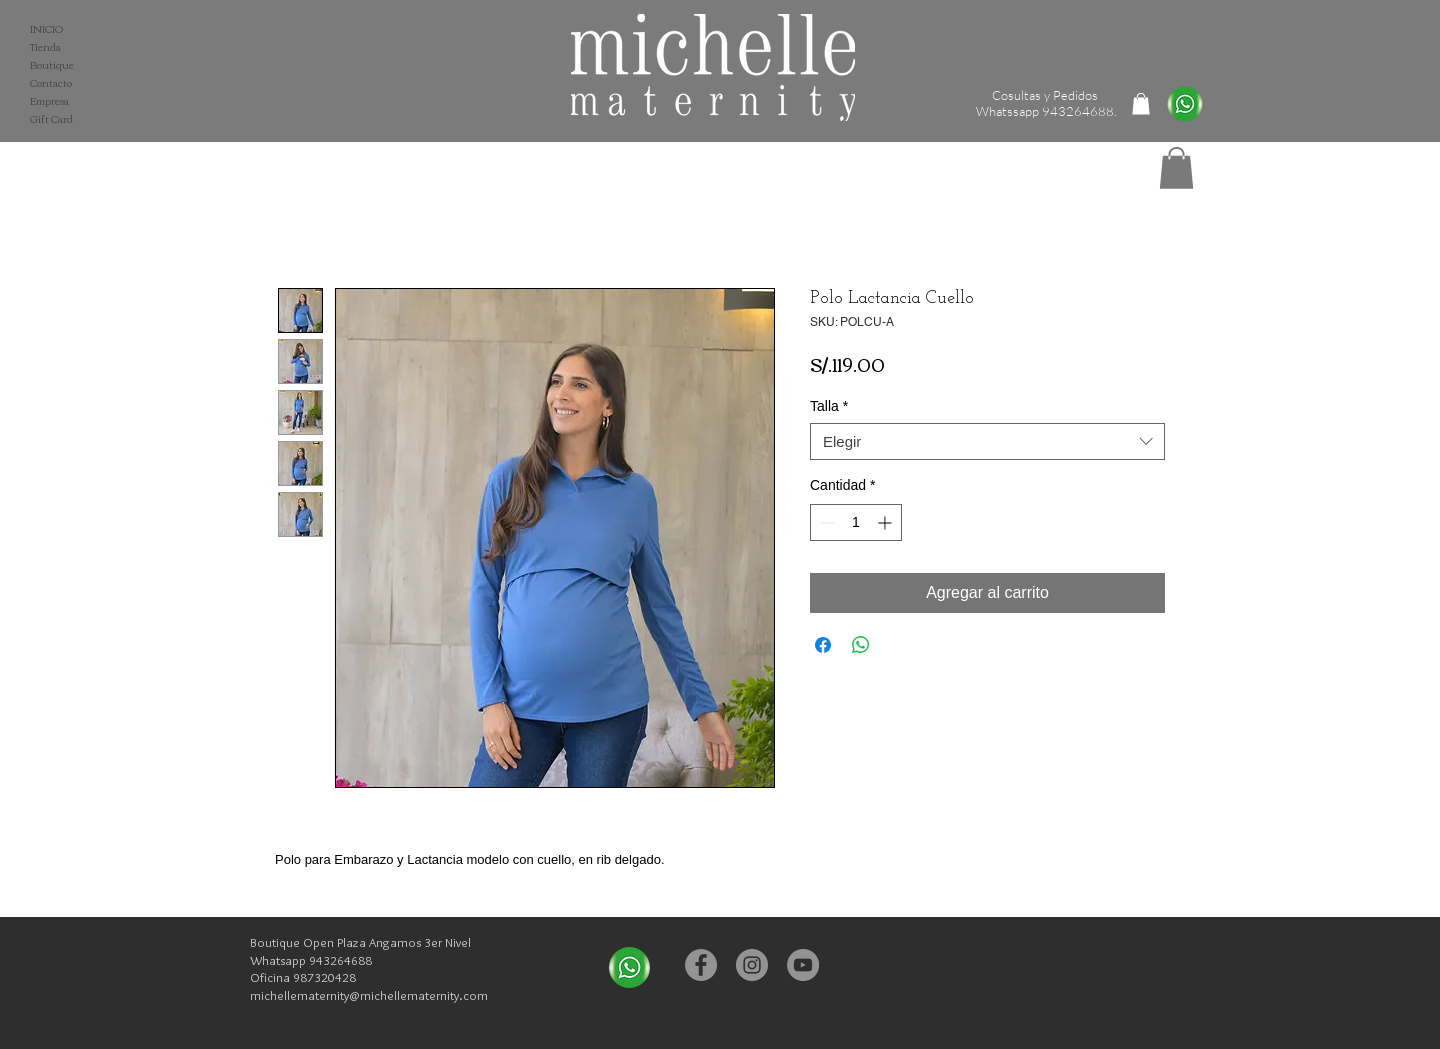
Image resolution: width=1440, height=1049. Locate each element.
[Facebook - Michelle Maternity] (701, 965)
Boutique (52, 65)
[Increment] (886, 522)
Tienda (45, 47)
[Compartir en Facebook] (823, 645)
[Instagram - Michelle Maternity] (752, 965)
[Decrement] (825, 522)
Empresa (49, 101)
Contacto (51, 83)
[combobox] (987, 442)
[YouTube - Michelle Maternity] (803, 965)
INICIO (46, 29)
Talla (829, 406)
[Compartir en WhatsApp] (861, 645)
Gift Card (51, 119)
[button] (1176, 168)
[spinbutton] (856, 522)
